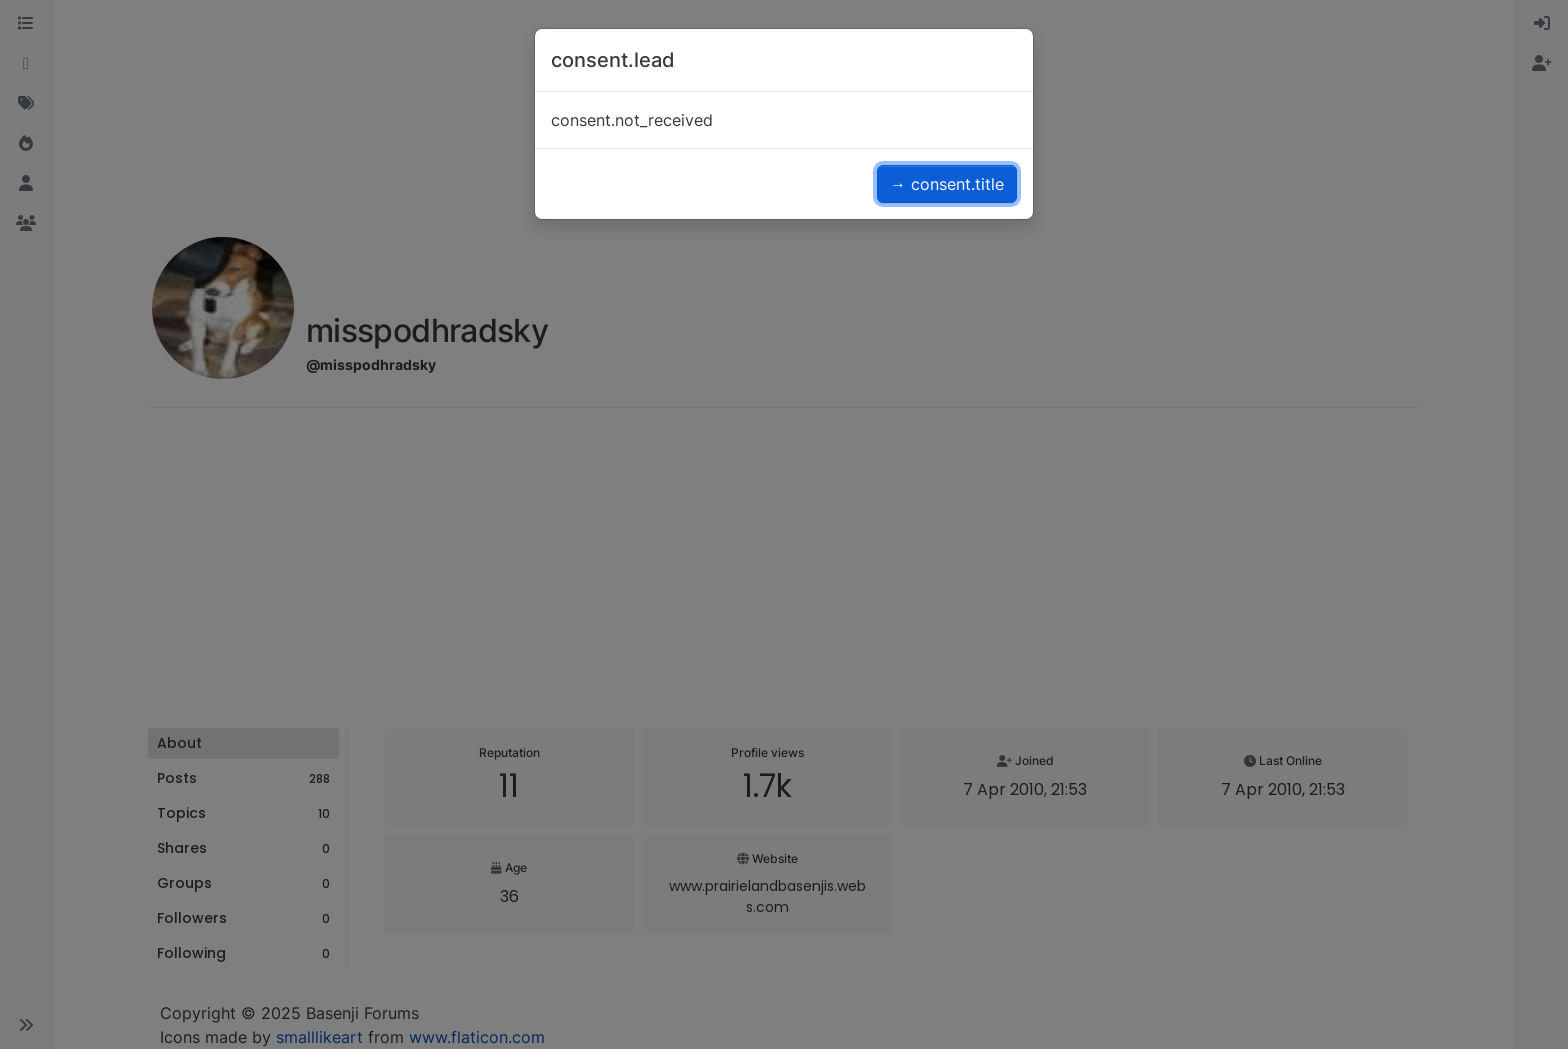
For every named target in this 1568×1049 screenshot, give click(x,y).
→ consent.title (947, 184)
